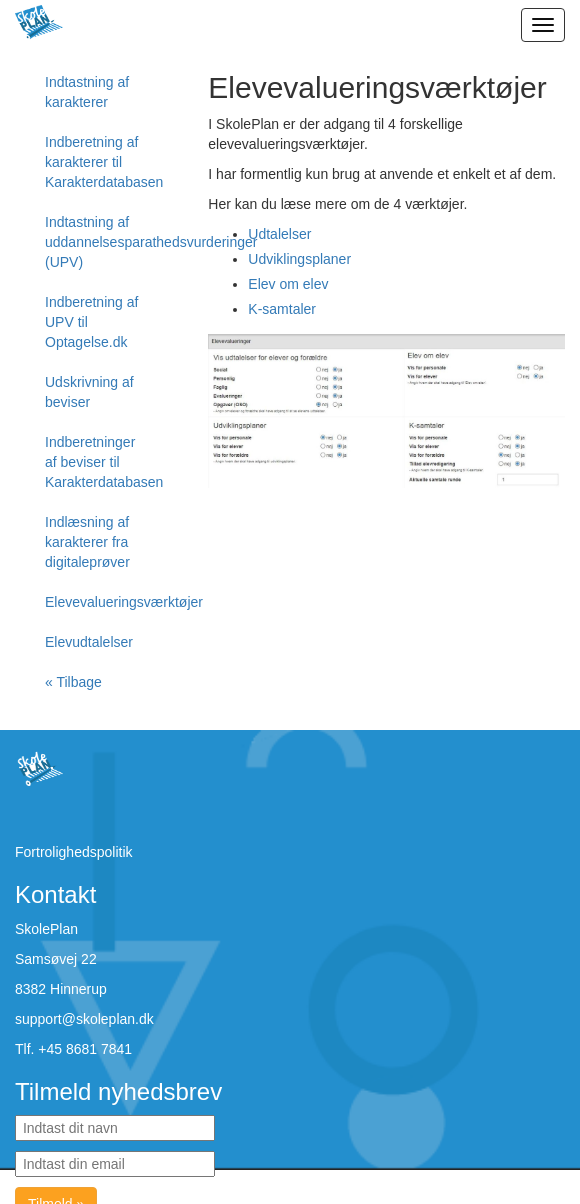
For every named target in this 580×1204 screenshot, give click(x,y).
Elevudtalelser (89, 642)
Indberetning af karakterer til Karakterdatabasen (104, 162)
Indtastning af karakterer (87, 92)
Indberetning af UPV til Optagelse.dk (91, 322)
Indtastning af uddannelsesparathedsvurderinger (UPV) (104, 242)
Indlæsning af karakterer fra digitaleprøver (87, 542)
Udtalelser (279, 234)
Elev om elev (288, 284)
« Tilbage (73, 682)
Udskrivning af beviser (89, 392)
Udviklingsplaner (299, 259)
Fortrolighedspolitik (74, 852)
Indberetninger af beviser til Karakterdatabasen (104, 462)
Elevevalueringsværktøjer (104, 602)
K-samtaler (282, 309)
